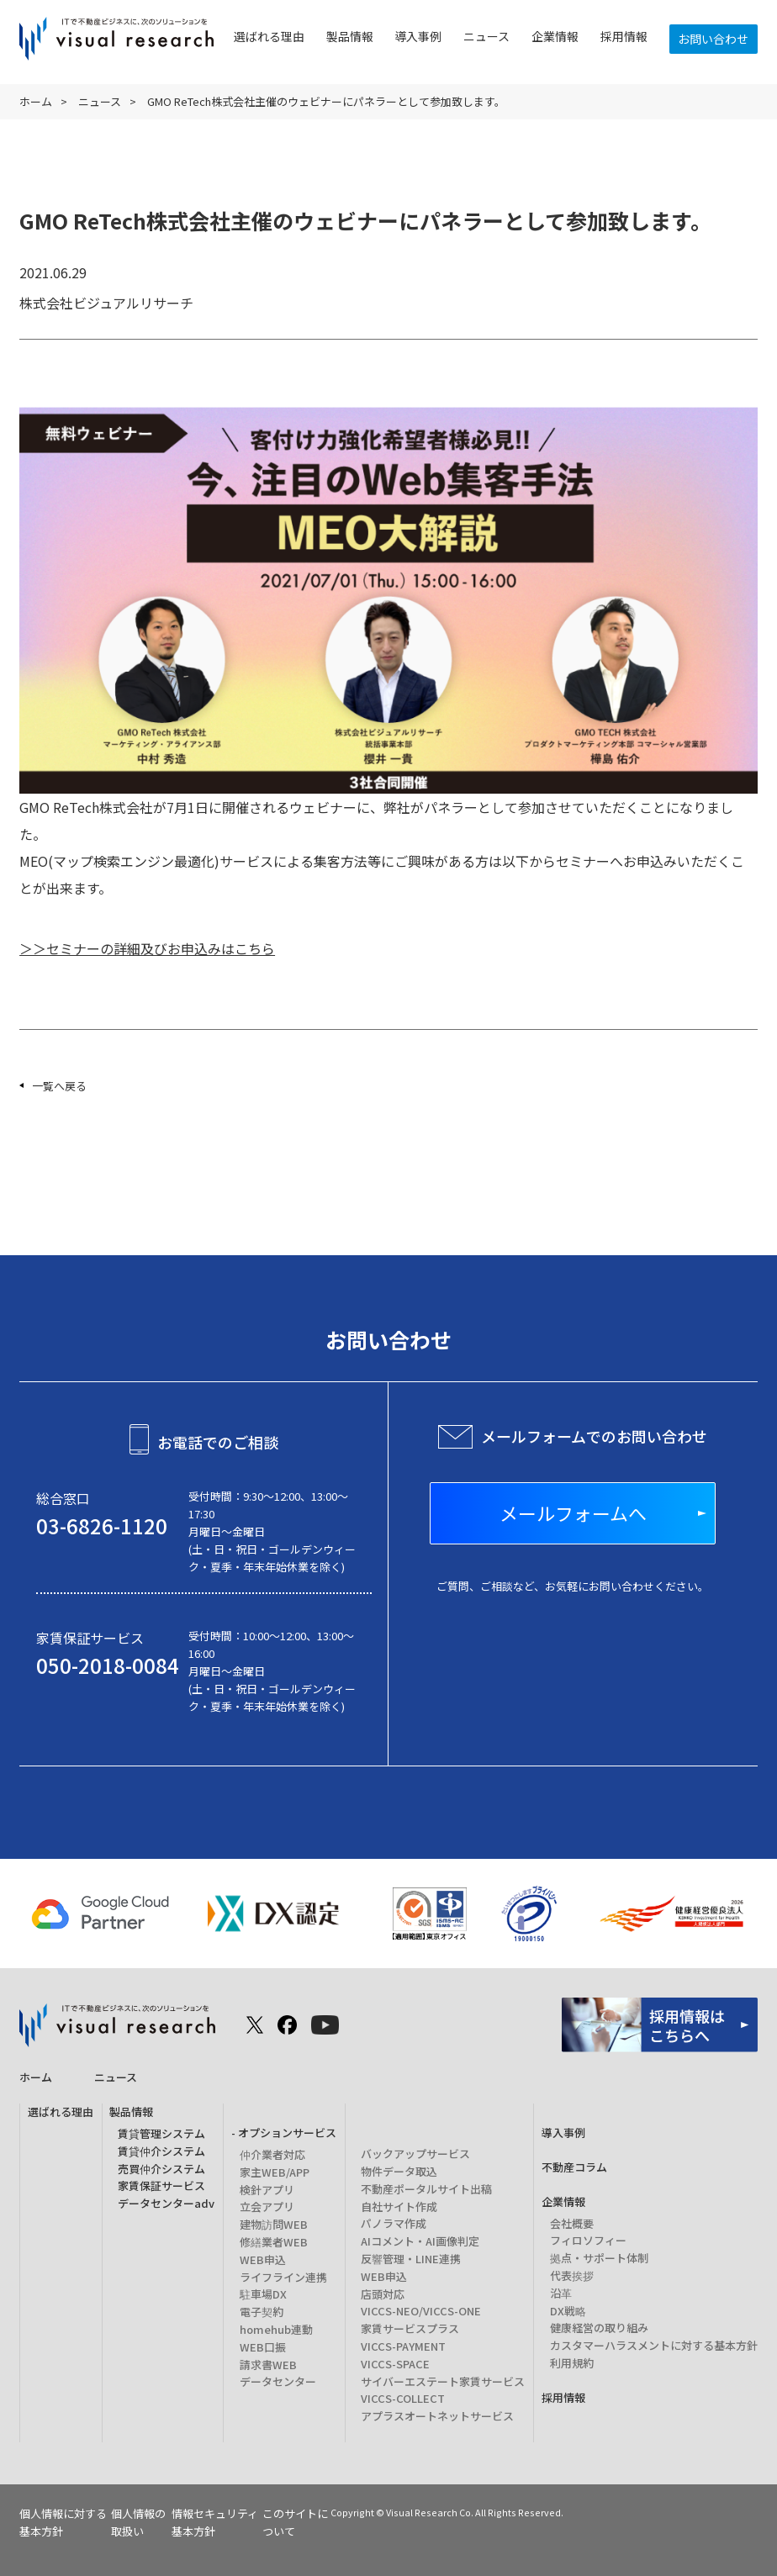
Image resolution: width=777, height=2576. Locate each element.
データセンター (278, 2381)
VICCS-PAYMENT (403, 2346)
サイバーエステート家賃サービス (443, 2381)
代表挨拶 (572, 2275)
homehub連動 (276, 2329)
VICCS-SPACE (395, 2364)
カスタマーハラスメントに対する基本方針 (654, 2345)
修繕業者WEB (274, 2242)
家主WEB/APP (274, 2172)
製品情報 (349, 36)
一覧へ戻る (59, 1086)
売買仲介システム (161, 2169)
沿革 (561, 2293)
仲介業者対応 (272, 2154)
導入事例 (417, 36)
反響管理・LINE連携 (411, 2259)
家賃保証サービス (161, 2185)
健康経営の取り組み (599, 2328)
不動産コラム (574, 2167)
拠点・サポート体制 (599, 2258)
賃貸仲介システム (161, 2151)
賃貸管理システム (161, 2133)
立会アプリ (267, 2206)
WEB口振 (263, 2347)
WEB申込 (263, 2259)
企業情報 (555, 36)
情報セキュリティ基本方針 (215, 2522)
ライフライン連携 (283, 2277)
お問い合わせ (713, 38)
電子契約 (261, 2312)
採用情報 (624, 36)
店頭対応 (382, 2294)
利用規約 (572, 2363)
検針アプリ (267, 2190)
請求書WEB (268, 2365)
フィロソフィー (588, 2240)
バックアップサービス (415, 2154)
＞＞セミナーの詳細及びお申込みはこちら (147, 948)
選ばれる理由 (269, 36)
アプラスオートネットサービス (437, 2416)
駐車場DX (263, 2294)
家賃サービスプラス (410, 2328)
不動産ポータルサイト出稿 (426, 2189)
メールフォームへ (573, 1513)
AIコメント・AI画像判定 (420, 2241)
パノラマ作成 (393, 2223)
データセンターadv (166, 2203)
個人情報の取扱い (138, 2522)
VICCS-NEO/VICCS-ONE (421, 2311)
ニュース (486, 36)
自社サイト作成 (399, 2206)
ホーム (35, 101)
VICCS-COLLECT (403, 2398)
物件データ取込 (399, 2171)
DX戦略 (568, 2311)
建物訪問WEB (274, 2224)
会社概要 (572, 2223)
